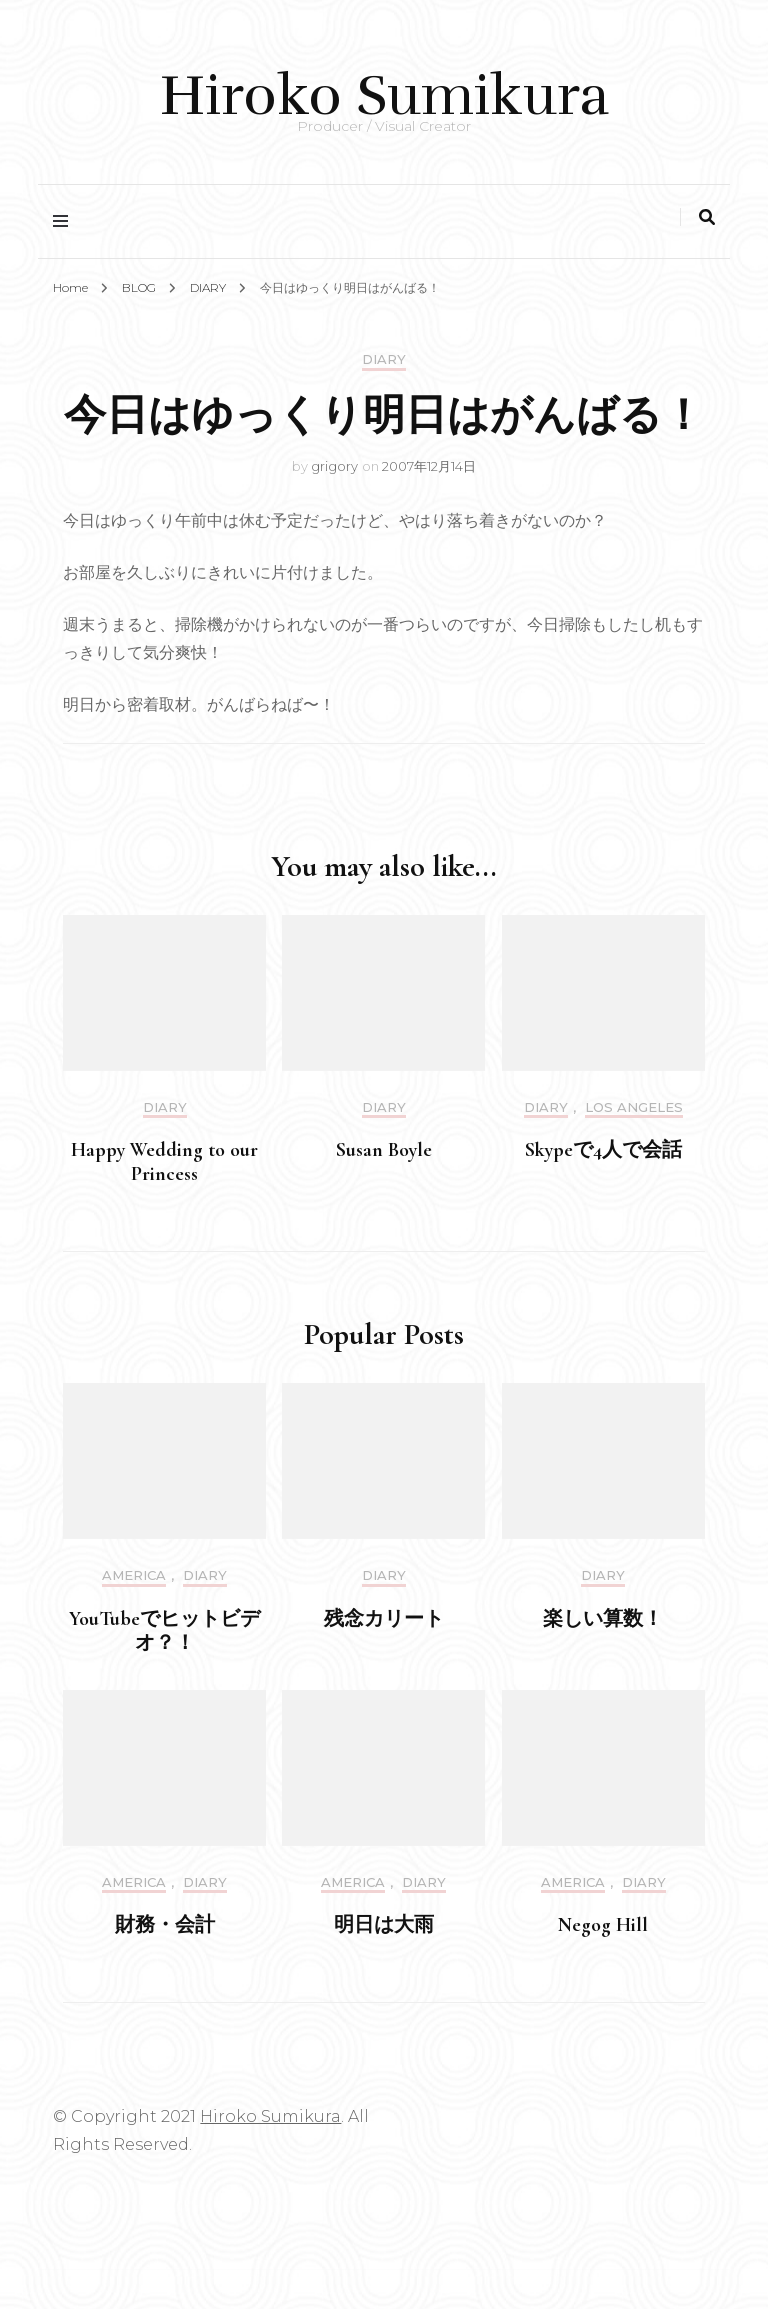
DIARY (384, 359)
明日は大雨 (384, 1925)
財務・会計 (165, 1925)
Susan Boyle (384, 1150)
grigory (334, 466)
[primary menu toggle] (65, 221)
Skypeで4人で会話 (603, 1150)
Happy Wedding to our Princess (164, 1162)
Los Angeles (634, 1107)
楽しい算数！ (603, 1619)
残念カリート (384, 1619)
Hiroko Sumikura (384, 95)
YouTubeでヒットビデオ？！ (164, 1631)
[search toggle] (707, 217)
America (134, 1575)
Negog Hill (603, 1925)
